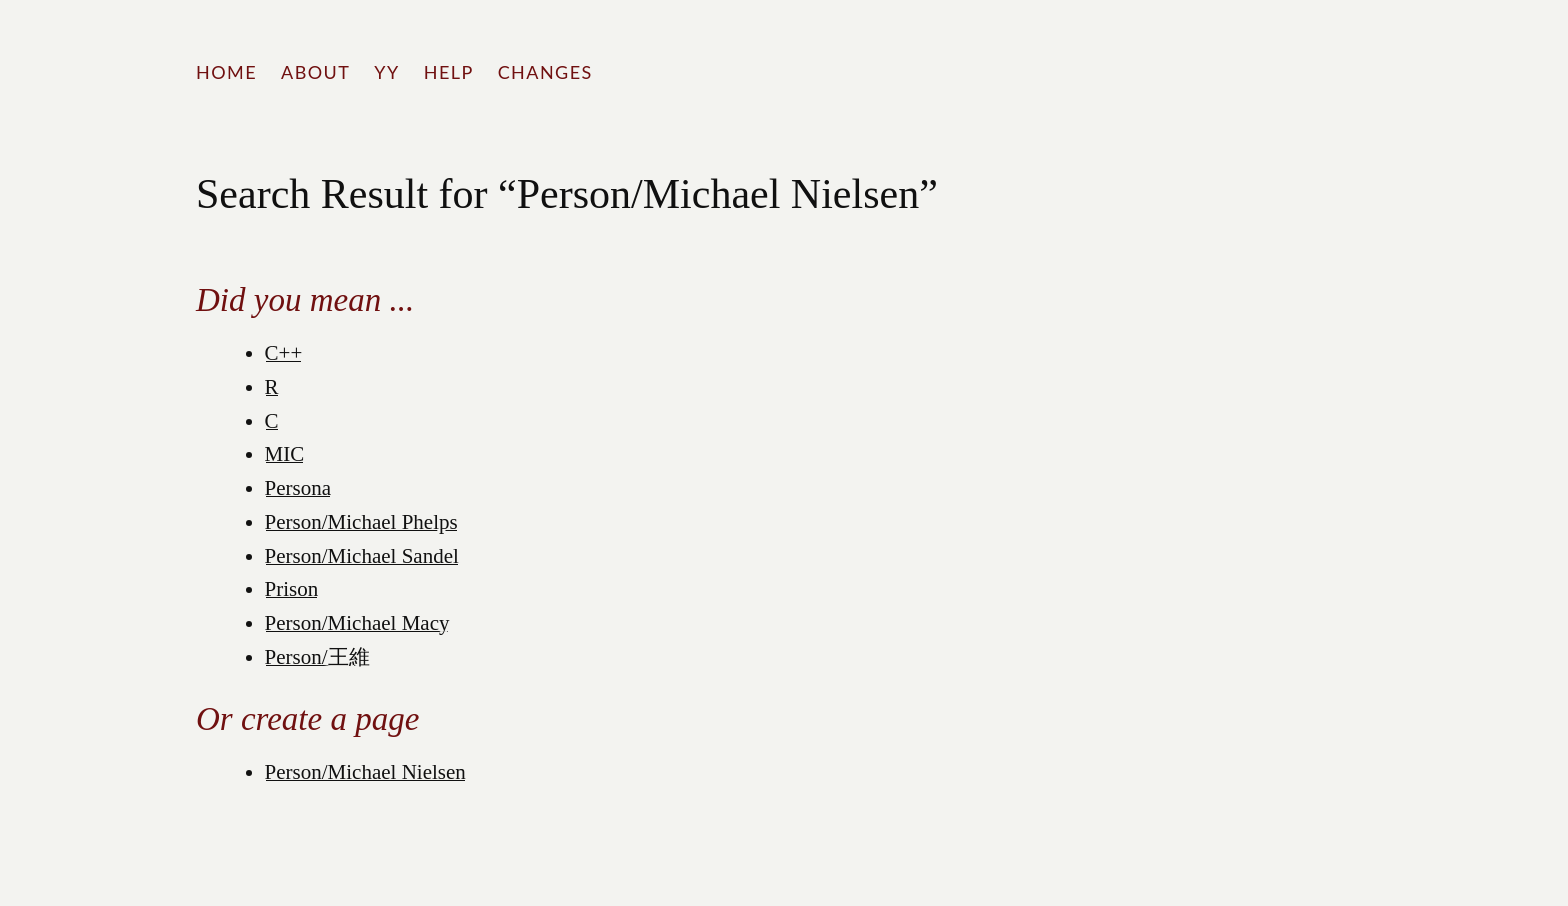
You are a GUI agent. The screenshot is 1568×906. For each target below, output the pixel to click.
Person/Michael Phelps (361, 522)
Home (226, 72)
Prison (292, 589)
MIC (285, 454)
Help (449, 72)
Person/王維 (317, 657)
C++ (284, 353)
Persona (298, 488)
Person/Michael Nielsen (365, 772)
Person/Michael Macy (357, 623)
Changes (545, 72)
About (315, 72)
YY (386, 72)
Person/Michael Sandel (362, 556)
